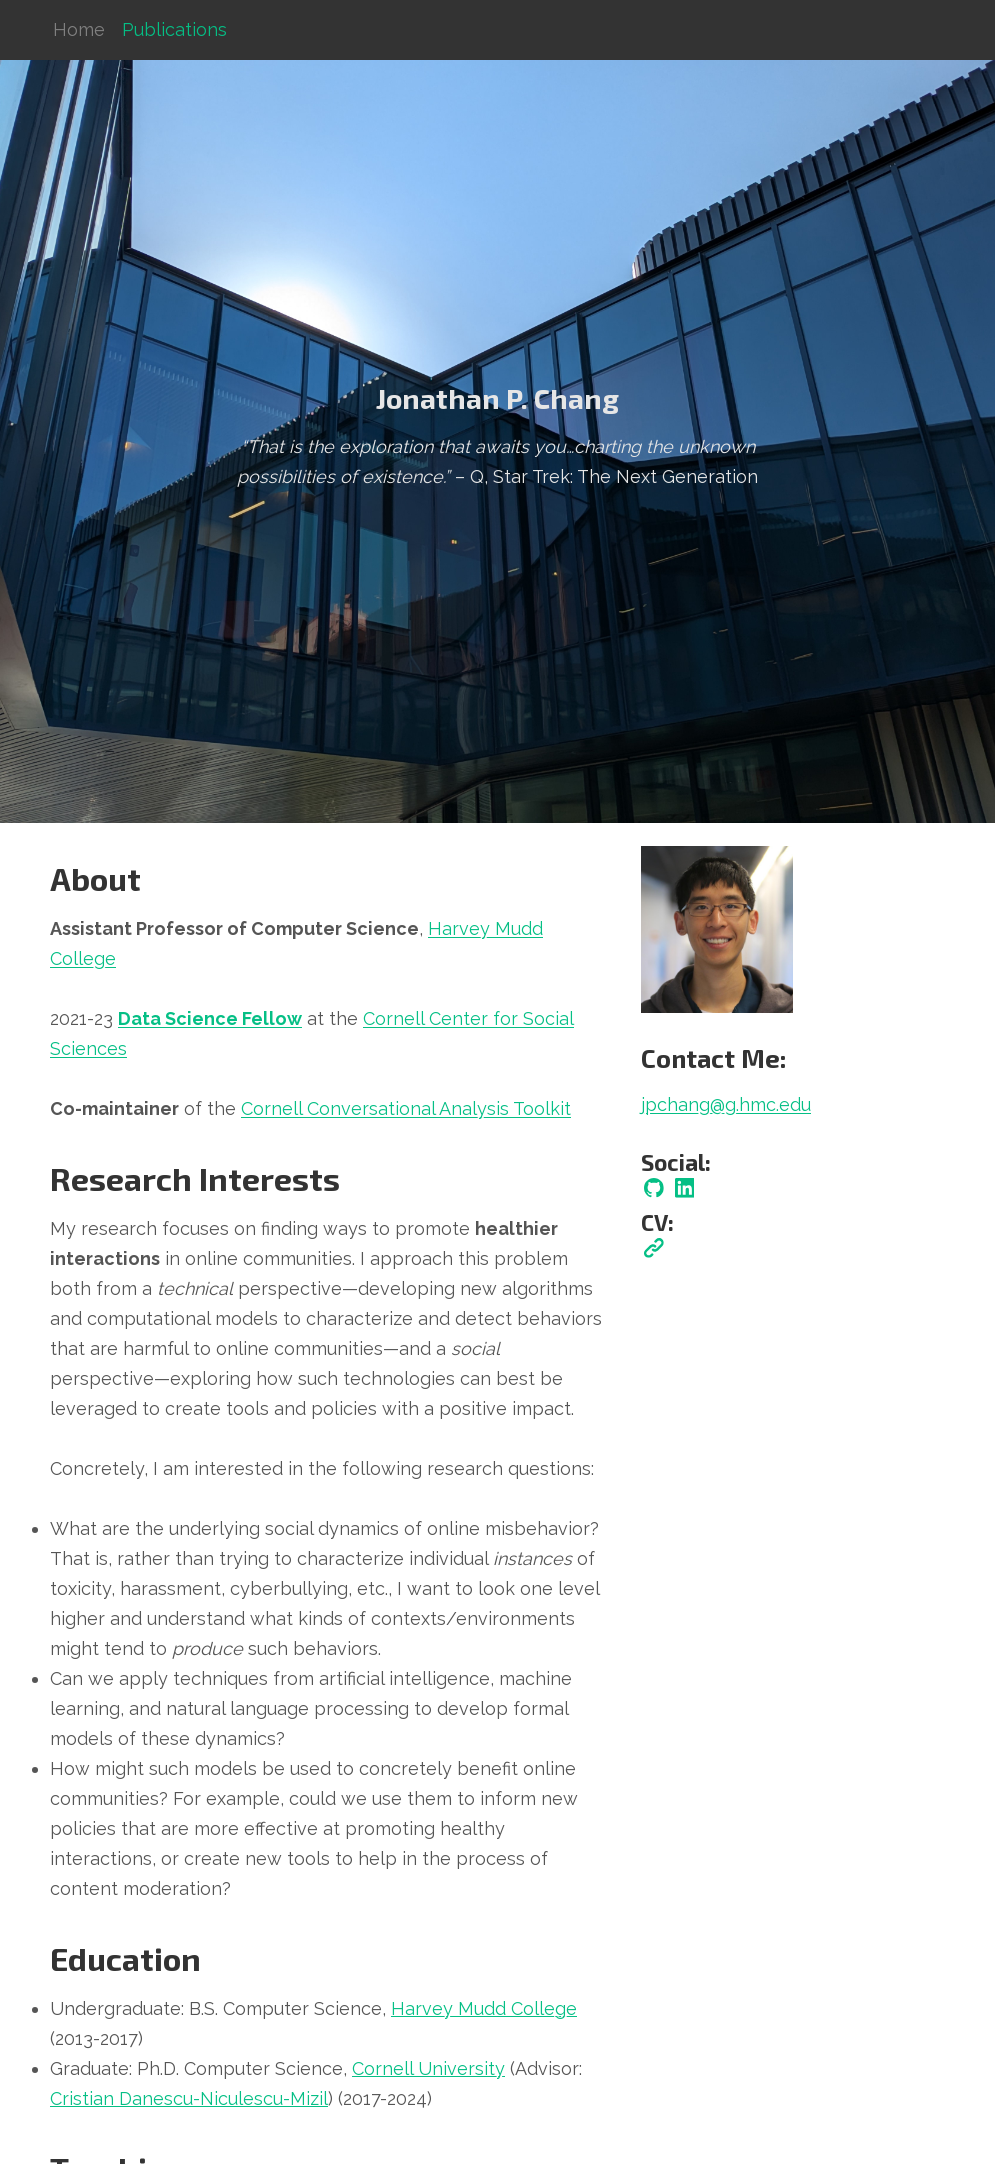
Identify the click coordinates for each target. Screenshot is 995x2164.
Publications (174, 29)
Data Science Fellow (210, 1018)
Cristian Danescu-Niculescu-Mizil (189, 2098)
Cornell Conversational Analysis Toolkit (406, 1108)
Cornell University (428, 2068)
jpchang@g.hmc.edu (726, 1104)
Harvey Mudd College (484, 2008)
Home (79, 29)
